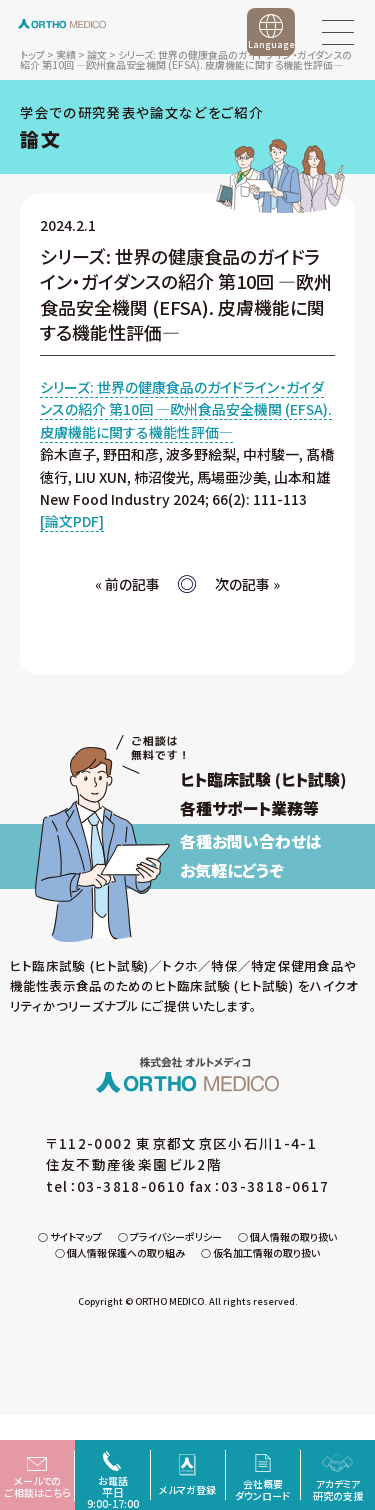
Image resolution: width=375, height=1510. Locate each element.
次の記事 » (247, 584)
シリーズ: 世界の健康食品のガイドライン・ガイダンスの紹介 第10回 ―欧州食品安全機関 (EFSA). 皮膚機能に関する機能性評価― (186, 409)
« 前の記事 (127, 584)
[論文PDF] (72, 521)
